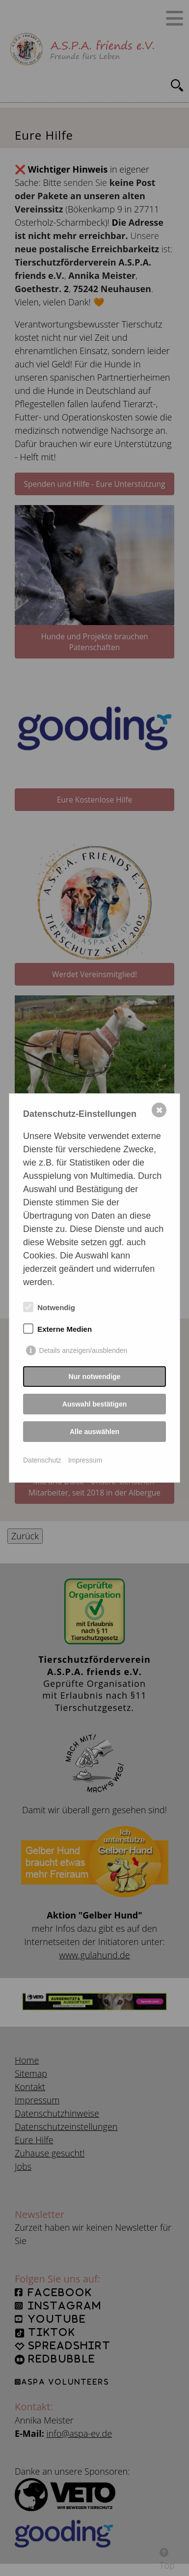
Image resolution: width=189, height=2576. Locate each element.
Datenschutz (42, 1460)
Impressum (85, 1460)
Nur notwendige (95, 1376)
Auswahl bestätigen (94, 1404)
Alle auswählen (94, 1432)
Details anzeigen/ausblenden (83, 1350)
